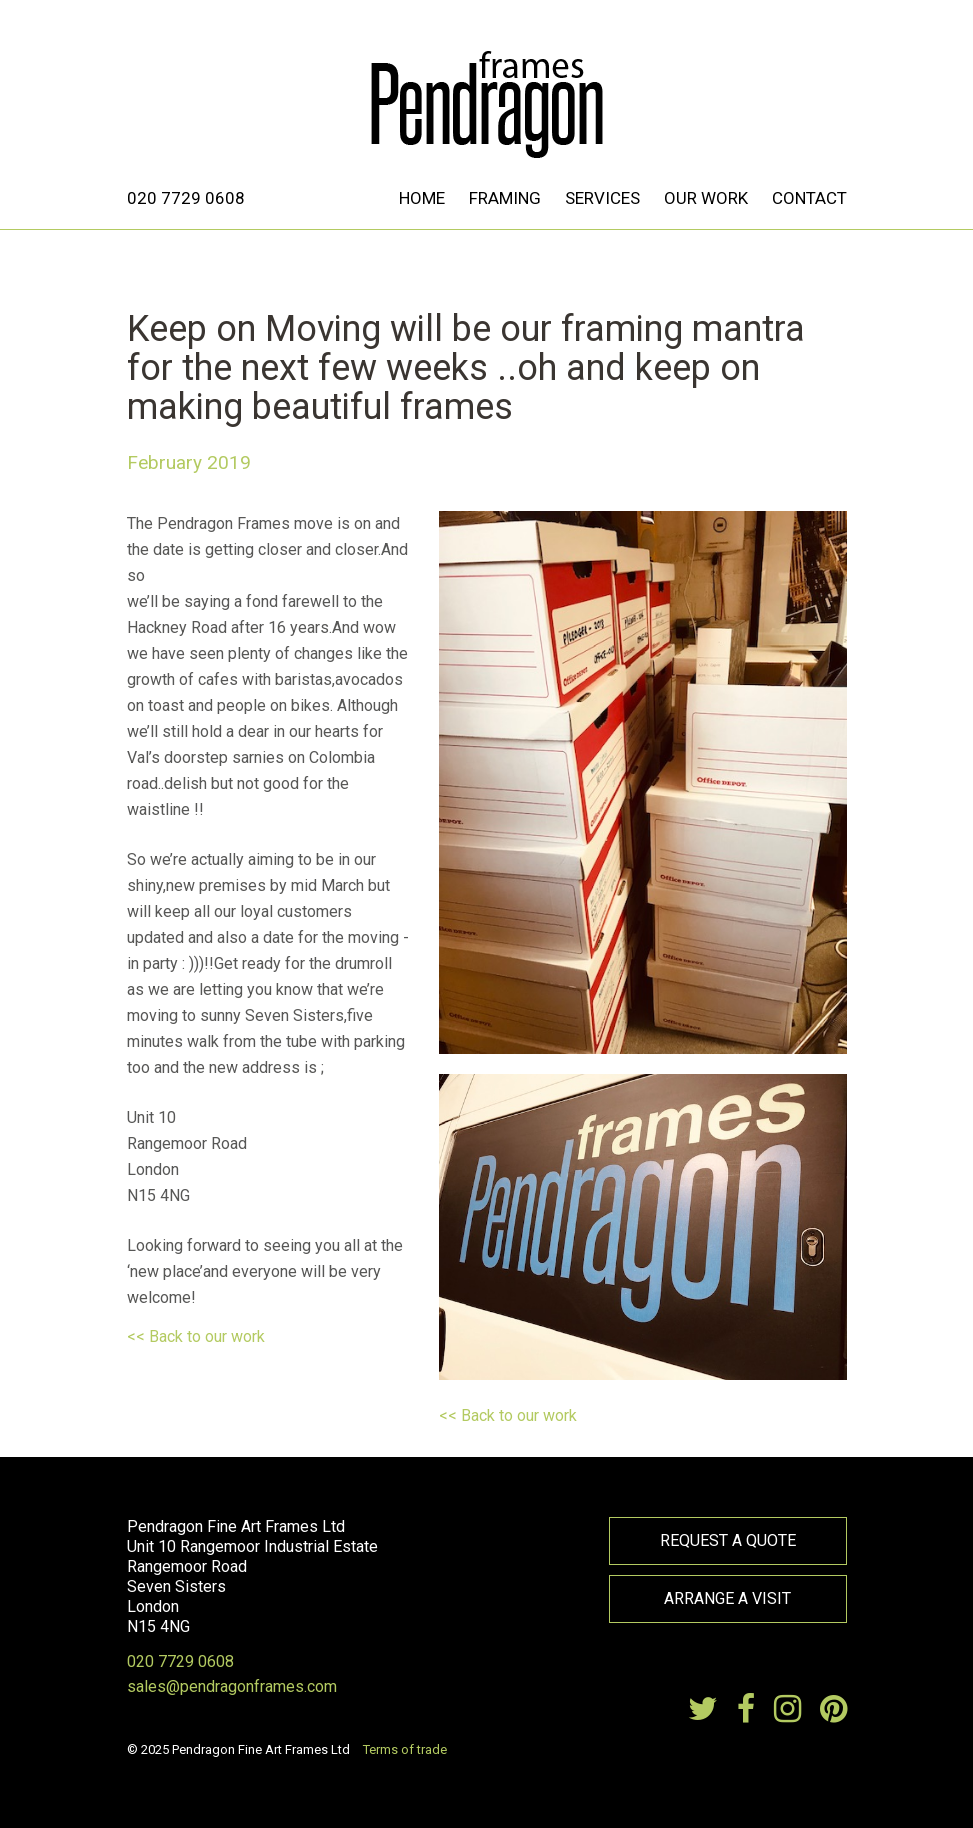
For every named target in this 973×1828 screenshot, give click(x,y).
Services (602, 198)
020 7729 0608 (186, 198)
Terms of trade (405, 1749)
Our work (706, 198)
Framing (505, 198)
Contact (809, 198)
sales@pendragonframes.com (232, 1686)
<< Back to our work (196, 1336)
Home (422, 198)
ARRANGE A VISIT (727, 1598)
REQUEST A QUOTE (728, 1540)
